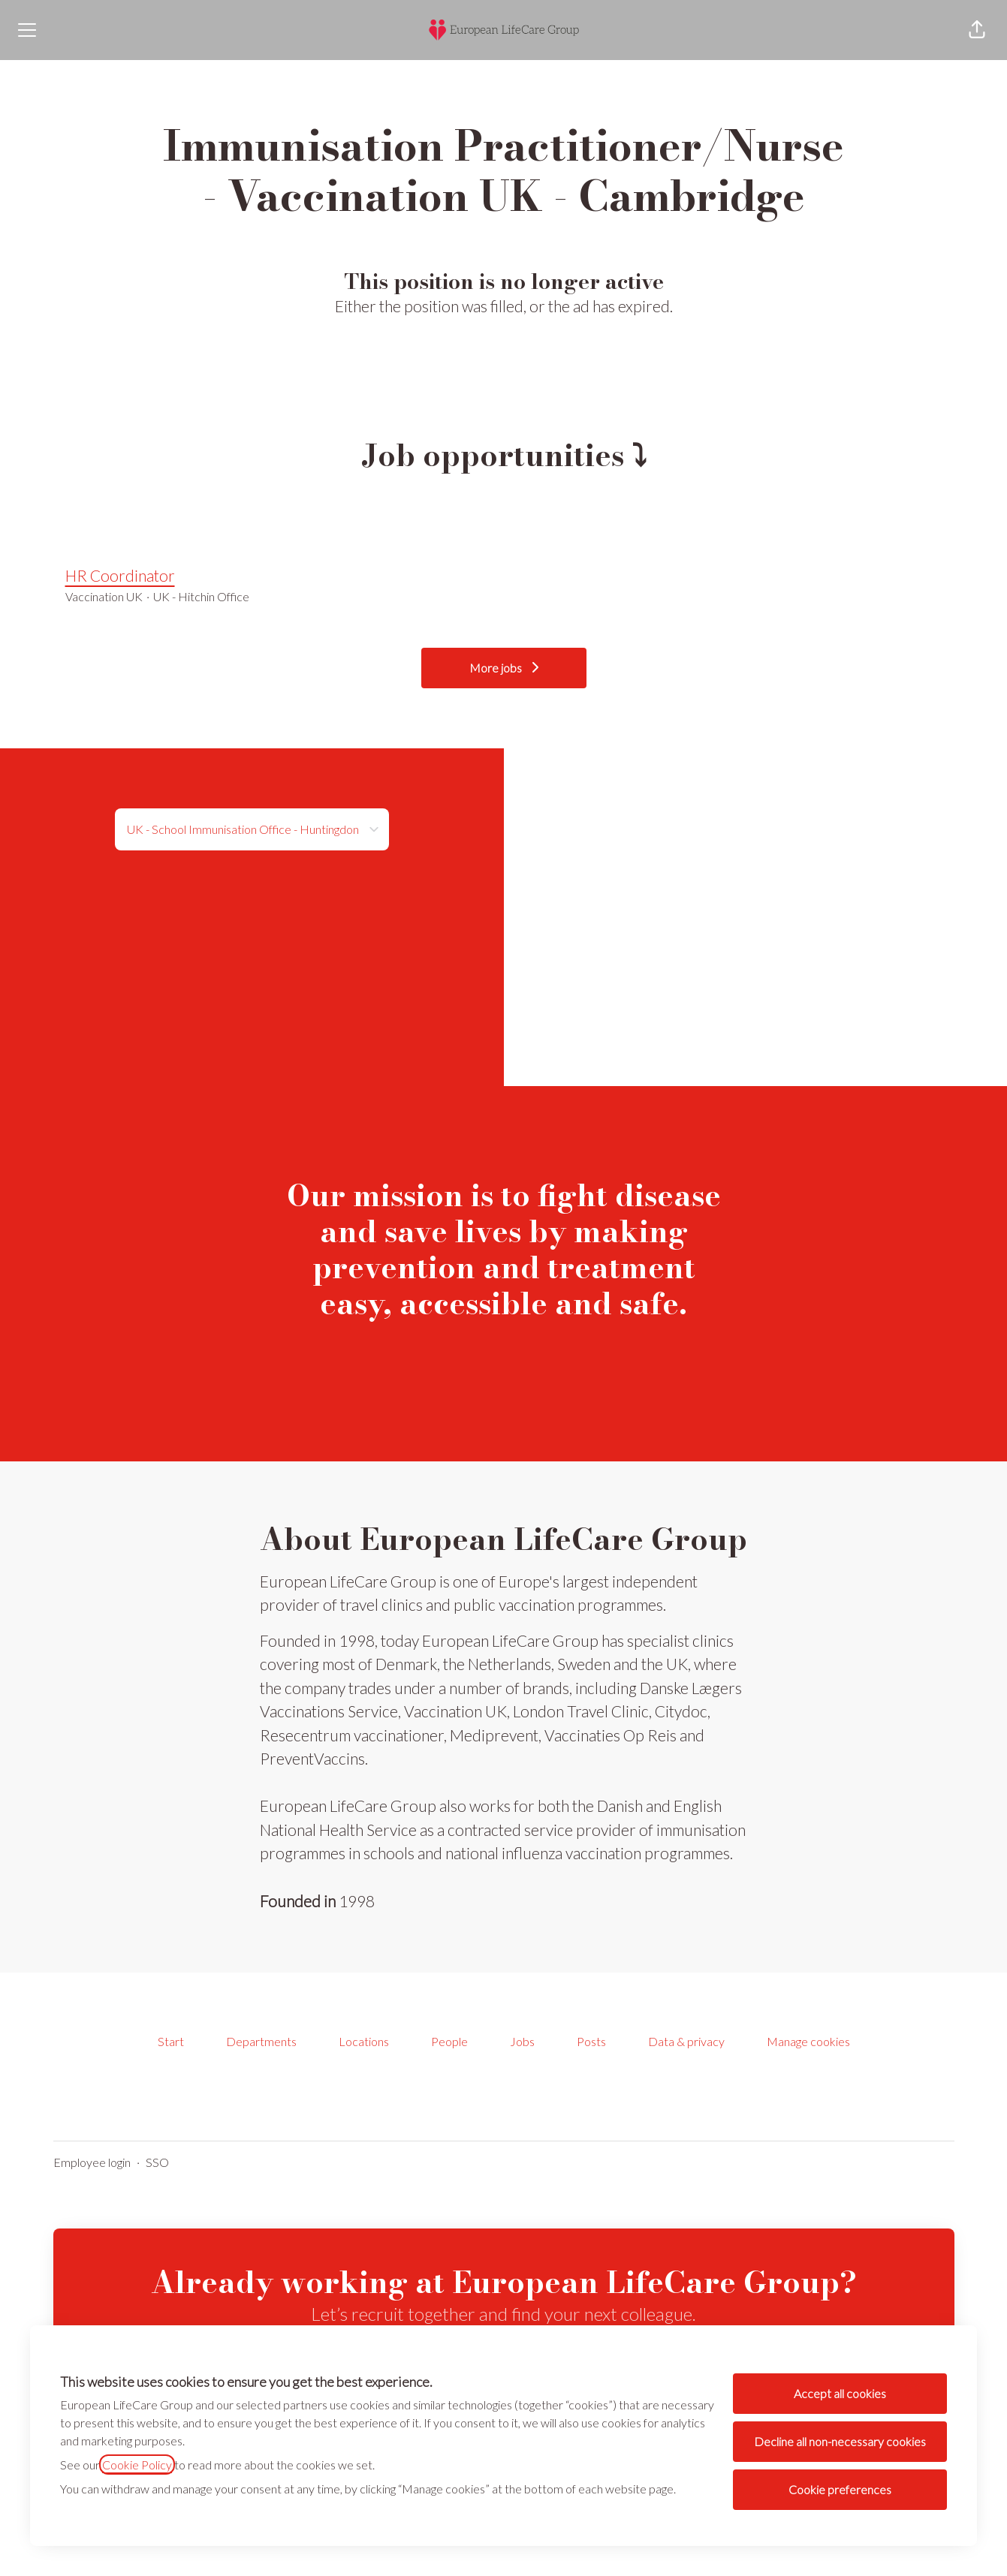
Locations (364, 2041)
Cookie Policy (137, 2464)
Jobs (522, 2041)
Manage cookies (808, 2041)
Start (171, 2041)
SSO (157, 2162)
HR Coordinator (503, 576)
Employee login (92, 2162)
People (449, 2041)
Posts (591, 2041)
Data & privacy (686, 2041)
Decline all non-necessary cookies (840, 2441)
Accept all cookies (840, 2393)
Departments (261, 2041)
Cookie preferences (839, 2489)
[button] (977, 30)
